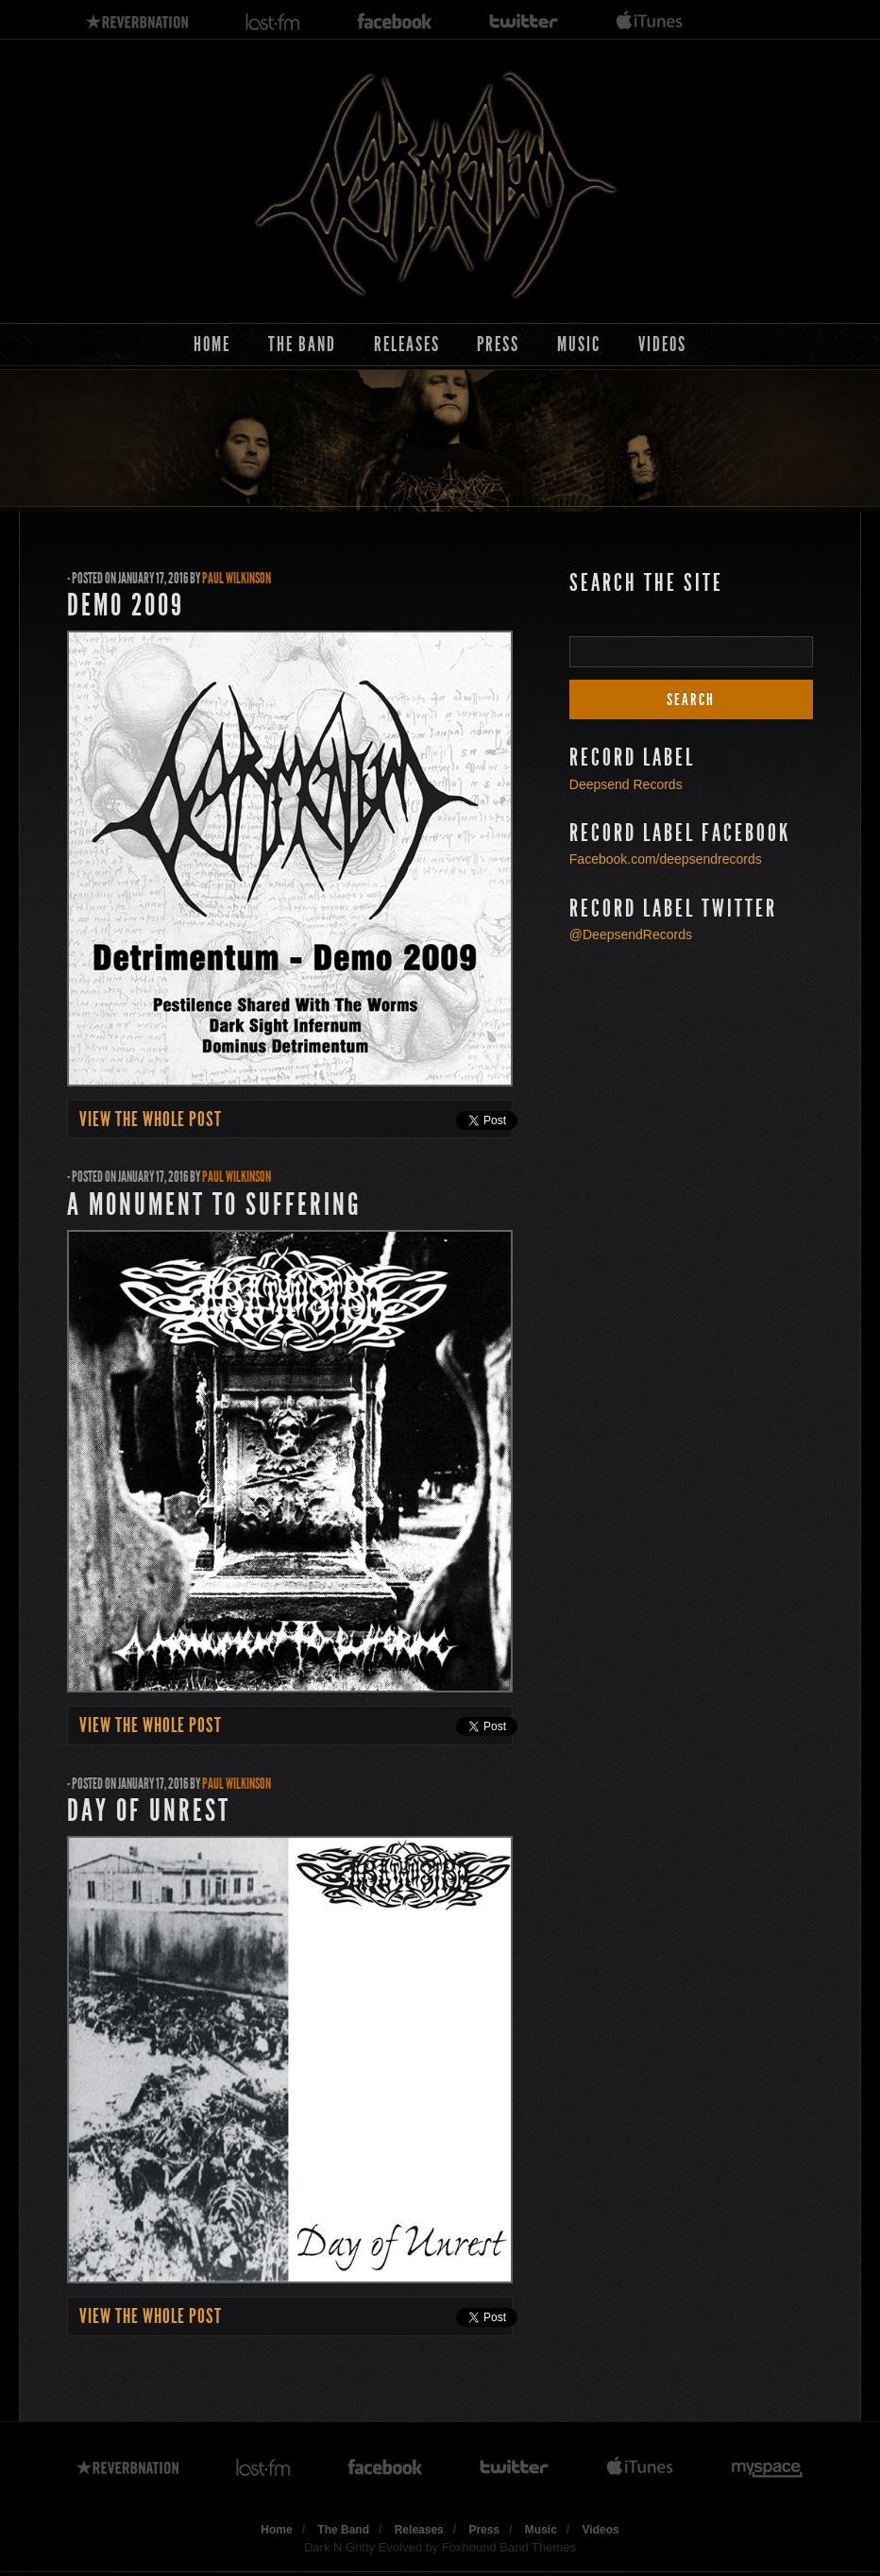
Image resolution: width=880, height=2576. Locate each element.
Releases (407, 344)
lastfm (272, 22)
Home (212, 344)
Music (579, 344)
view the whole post (150, 1119)
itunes (650, 22)
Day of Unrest (148, 1810)
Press (498, 344)
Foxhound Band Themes (509, 2547)
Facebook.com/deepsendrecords (665, 859)
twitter (524, 22)
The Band (302, 344)
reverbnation (137, 22)
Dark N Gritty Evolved (363, 2547)
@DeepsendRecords (630, 934)
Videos (662, 344)
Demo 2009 (125, 605)
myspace (767, 2467)
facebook (394, 22)
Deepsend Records (626, 784)
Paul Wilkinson (236, 578)
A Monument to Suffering (214, 1204)
